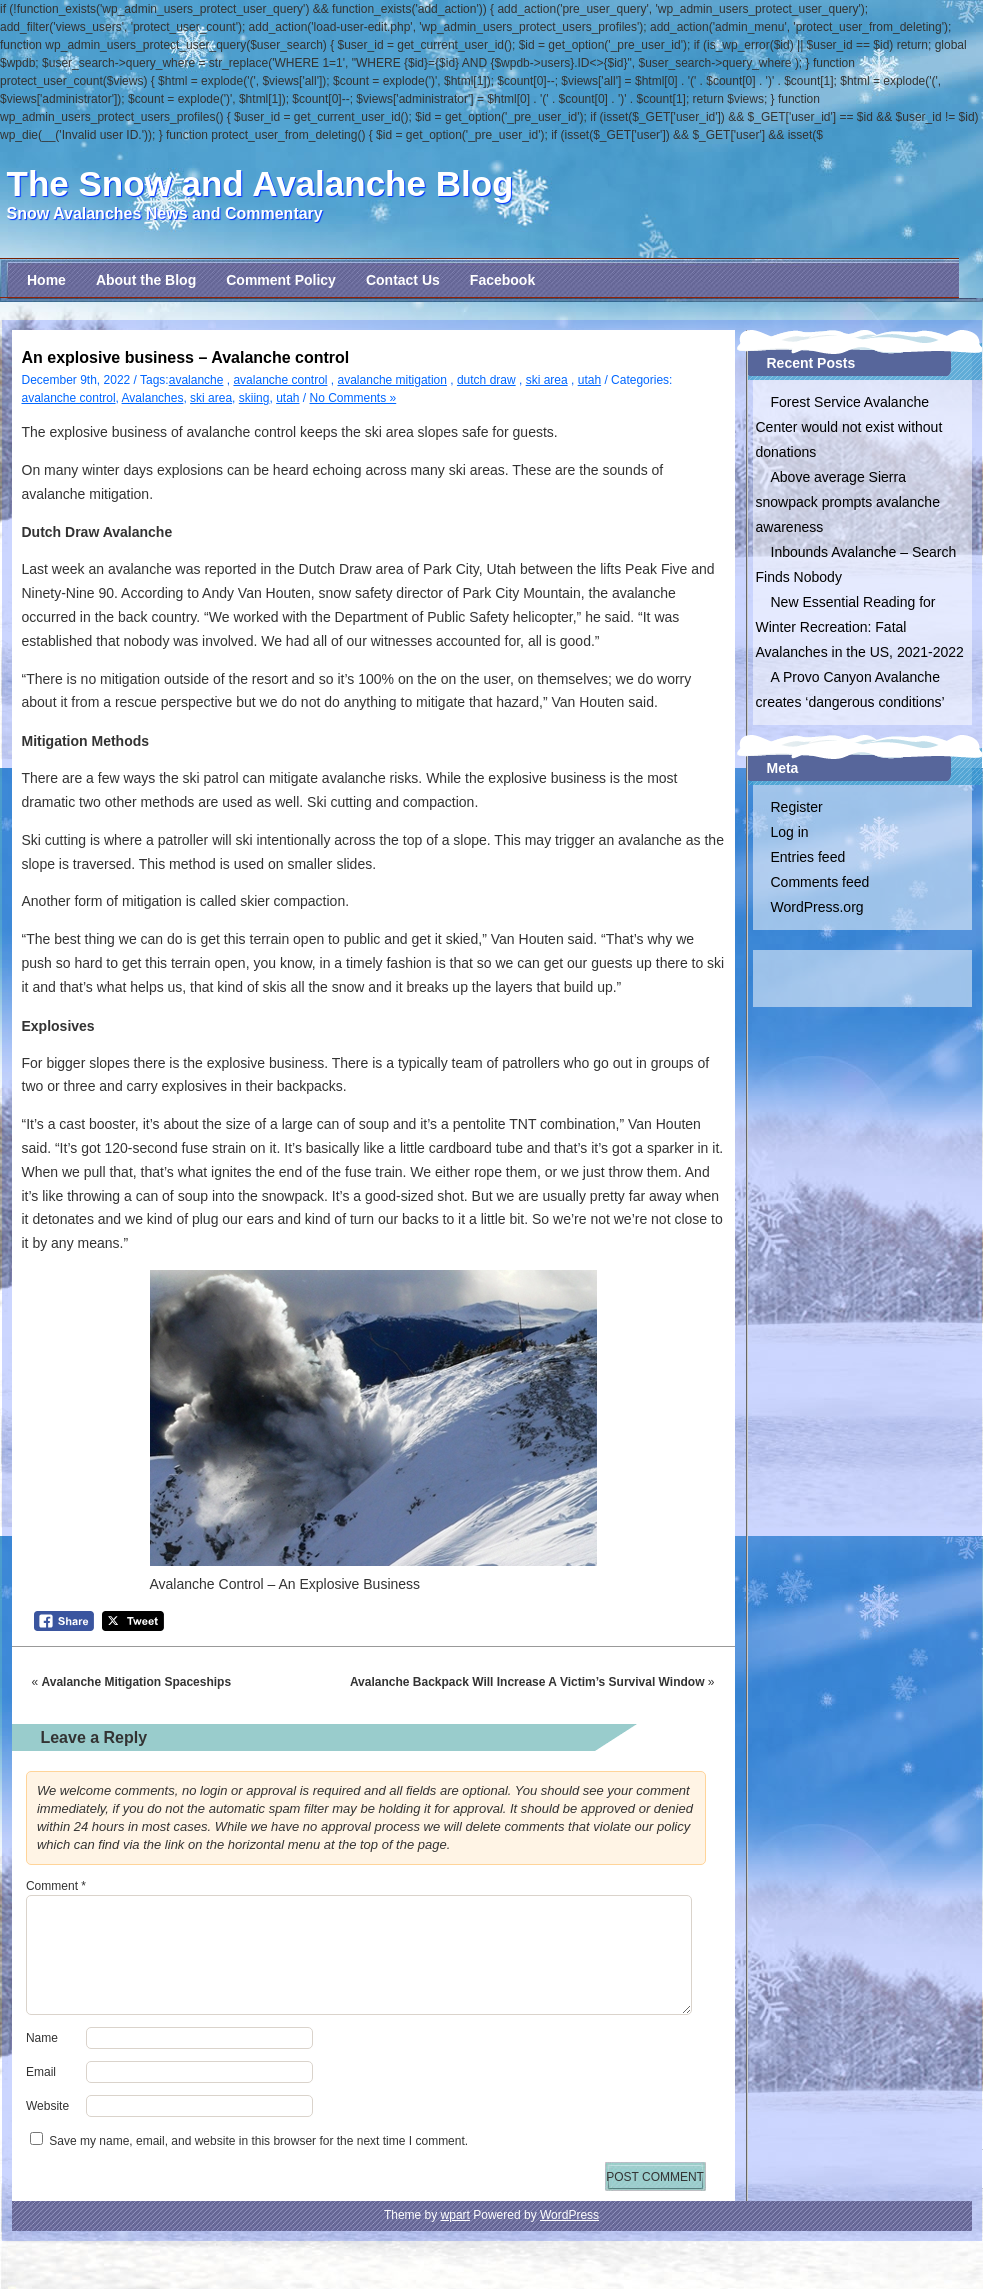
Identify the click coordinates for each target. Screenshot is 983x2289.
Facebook (502, 280)
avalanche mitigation (392, 380)
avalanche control (280, 380)
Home (46, 280)
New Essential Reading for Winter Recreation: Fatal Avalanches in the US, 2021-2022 (860, 627)
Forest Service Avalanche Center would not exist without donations (849, 427)
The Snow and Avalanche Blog (260, 183)
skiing (254, 398)
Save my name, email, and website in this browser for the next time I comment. (258, 2141)
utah (589, 380)
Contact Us (403, 280)
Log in (790, 832)
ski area (547, 380)
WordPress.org (817, 907)
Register (797, 807)
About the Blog (146, 280)
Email (41, 2072)
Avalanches (153, 398)
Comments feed (820, 882)
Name (42, 2038)
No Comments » (353, 398)
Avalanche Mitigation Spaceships (137, 1682)
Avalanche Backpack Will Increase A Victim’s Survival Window (527, 1682)
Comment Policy (281, 280)
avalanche (196, 380)
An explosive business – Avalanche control (186, 357)
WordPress (569, 2215)
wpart (455, 2215)
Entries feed (808, 857)
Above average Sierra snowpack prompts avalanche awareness (848, 502)
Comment (56, 1886)
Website (47, 2106)
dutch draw (486, 380)
